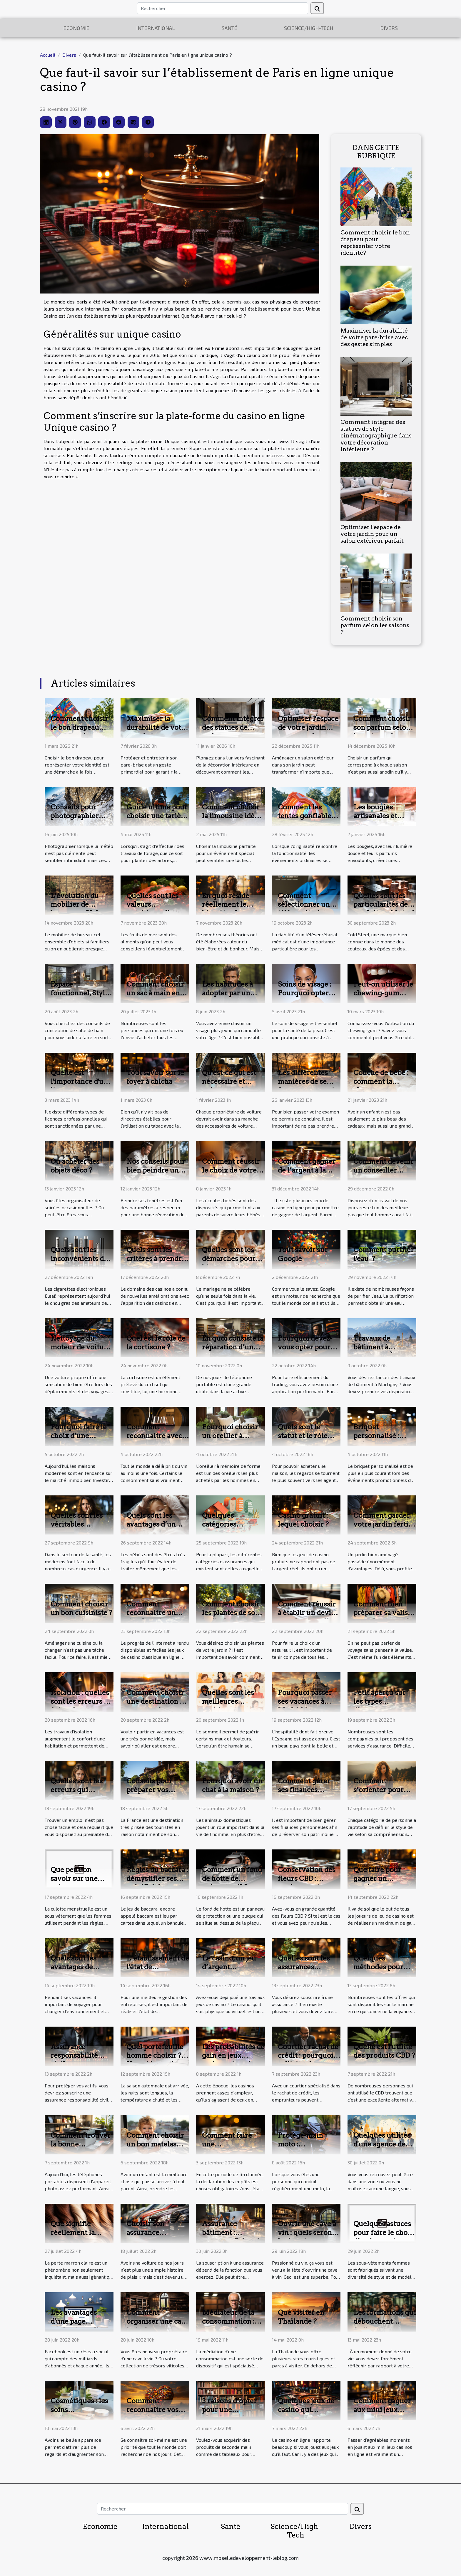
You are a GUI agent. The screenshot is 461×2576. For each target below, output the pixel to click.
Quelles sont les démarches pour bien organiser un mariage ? (231, 1263)
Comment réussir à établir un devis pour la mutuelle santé (307, 1617)
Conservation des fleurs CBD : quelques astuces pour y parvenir (306, 1883)
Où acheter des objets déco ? (75, 1165)
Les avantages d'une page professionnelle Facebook (77, 2325)
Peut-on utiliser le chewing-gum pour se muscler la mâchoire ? (383, 997)
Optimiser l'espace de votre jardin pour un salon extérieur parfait (372, 534)
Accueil (47, 55)
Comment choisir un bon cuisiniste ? (81, 1608)
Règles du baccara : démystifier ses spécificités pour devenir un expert (157, 1883)
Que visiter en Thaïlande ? (301, 2316)
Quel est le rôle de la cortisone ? (156, 1342)
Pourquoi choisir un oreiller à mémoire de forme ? (232, 1440)
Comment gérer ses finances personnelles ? (304, 1790)
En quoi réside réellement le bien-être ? (225, 905)
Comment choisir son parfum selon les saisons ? (374, 625)
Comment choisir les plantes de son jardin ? (231, 1613)
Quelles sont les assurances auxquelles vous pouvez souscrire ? (308, 1971)
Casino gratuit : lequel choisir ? (303, 1519)
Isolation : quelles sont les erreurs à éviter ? (80, 1701)
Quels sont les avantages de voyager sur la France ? (74, 1971)
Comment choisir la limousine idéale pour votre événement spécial (233, 820)
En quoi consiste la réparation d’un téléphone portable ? (232, 1351)
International (155, 28)
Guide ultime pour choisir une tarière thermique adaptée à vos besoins (157, 820)
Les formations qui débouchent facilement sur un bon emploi (384, 2325)
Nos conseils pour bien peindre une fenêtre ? (155, 1170)
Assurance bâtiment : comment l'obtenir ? (232, 2237)
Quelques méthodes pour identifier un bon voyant (381, 1971)
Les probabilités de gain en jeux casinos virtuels (233, 2056)
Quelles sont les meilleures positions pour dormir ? (228, 1705)
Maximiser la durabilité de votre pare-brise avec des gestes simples (374, 337)
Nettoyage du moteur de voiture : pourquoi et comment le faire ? (81, 1351)
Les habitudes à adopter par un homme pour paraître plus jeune (233, 997)
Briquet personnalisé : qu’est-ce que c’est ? (384, 1440)
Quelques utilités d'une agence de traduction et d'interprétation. (381, 2148)
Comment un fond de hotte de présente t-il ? (232, 1878)
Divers (389, 28)
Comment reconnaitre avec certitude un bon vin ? (154, 1440)
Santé (229, 28)
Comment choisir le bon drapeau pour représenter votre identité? (375, 242)
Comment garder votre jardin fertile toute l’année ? (384, 1524)
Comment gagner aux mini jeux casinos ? (382, 2410)
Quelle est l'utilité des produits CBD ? (384, 2051)
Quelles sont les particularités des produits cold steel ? (384, 909)
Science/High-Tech (308, 28)
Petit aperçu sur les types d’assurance (379, 1701)
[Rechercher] (222, 8)
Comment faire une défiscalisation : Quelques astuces (231, 2148)
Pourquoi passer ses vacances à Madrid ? (305, 1701)
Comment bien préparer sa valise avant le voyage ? (382, 1613)
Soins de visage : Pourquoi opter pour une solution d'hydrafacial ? (307, 997)
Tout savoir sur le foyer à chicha (155, 1077)
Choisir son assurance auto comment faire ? (150, 2237)
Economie (76, 28)
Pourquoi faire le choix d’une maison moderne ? (81, 1436)
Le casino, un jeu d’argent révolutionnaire (229, 1967)
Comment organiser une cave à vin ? (157, 2321)
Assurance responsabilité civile (74, 2056)
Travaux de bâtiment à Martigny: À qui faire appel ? (380, 1351)
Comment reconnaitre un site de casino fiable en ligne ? (152, 1617)
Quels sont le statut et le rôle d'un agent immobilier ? (303, 1440)
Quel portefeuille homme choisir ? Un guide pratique (156, 2056)
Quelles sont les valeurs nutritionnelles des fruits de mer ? (156, 909)
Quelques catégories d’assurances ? (226, 1524)
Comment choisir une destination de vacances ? (157, 1701)
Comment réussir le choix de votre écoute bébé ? (231, 1170)
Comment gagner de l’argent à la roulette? (306, 1170)
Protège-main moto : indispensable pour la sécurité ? (306, 2148)
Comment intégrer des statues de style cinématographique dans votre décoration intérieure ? (376, 435)
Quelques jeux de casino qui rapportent (306, 2410)
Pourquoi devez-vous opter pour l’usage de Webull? (305, 1351)
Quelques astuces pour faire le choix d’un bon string (383, 2232)
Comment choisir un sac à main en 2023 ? (155, 993)
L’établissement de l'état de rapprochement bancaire (157, 1971)
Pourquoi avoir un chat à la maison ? (232, 1785)
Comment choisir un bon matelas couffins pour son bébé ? (155, 2148)
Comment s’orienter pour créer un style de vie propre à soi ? (381, 1794)
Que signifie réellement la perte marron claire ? (73, 2237)
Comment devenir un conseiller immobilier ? (383, 1170)
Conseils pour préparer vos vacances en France (149, 1794)
